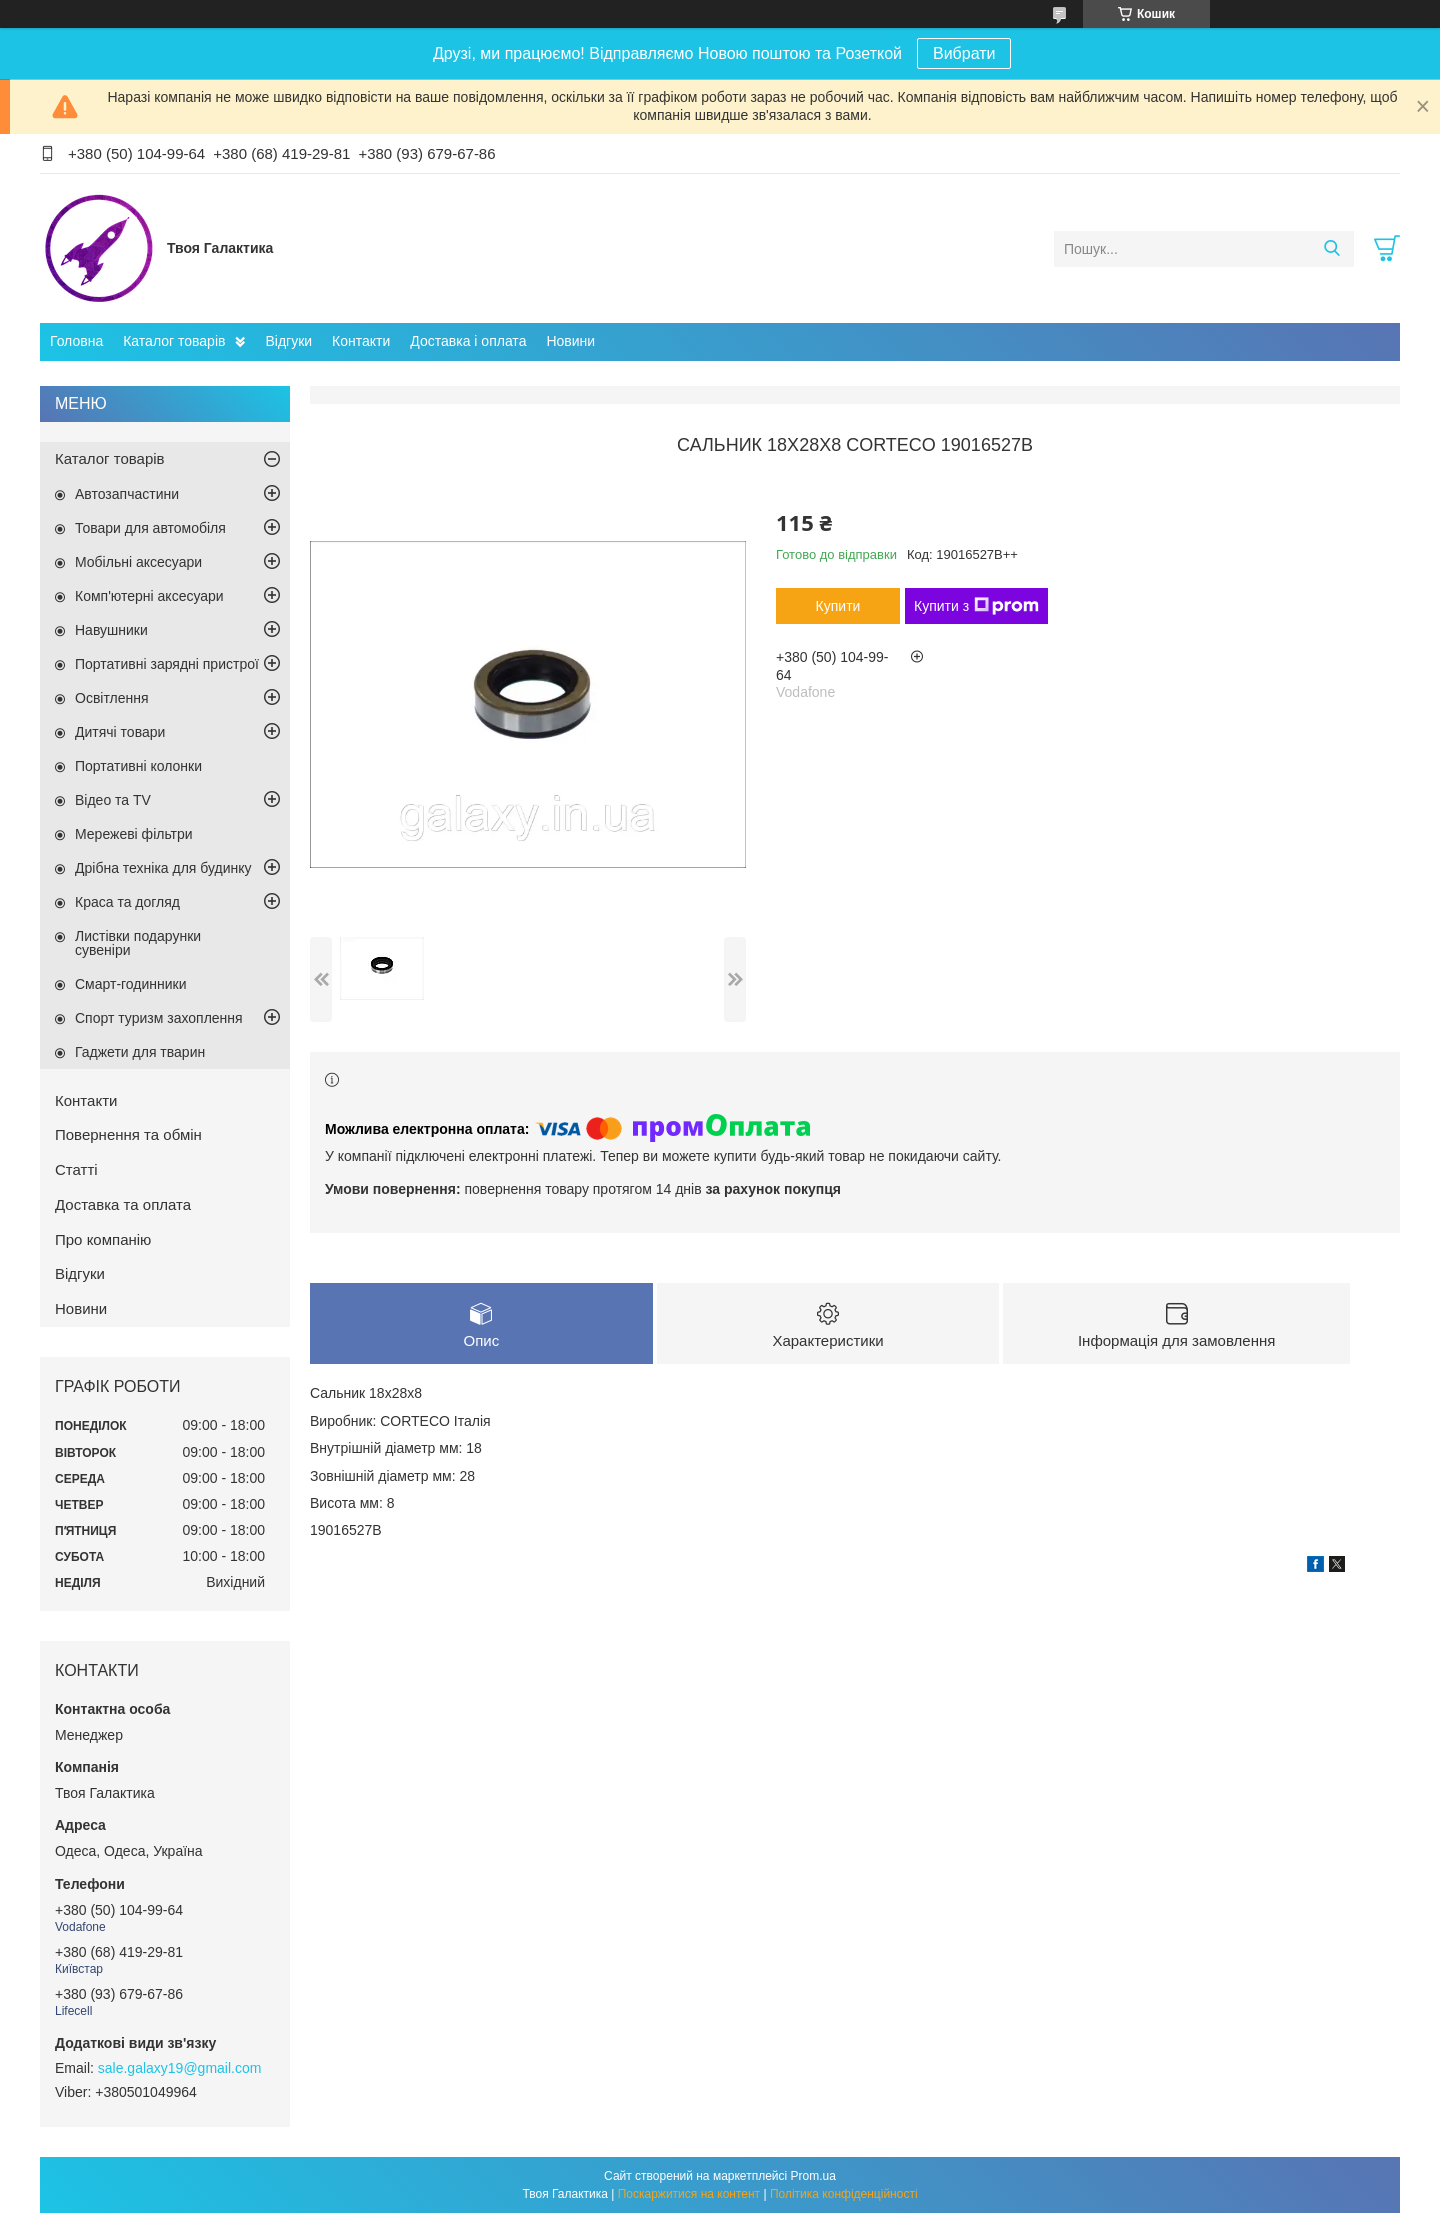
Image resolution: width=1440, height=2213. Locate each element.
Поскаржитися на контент (689, 2194)
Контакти (361, 341)
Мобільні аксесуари (138, 562)
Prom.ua (813, 2176)
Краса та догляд (127, 902)
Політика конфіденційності (844, 2194)
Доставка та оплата (123, 1204)
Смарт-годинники (131, 984)
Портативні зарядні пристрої (167, 664)
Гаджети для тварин (140, 1052)
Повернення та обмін (128, 1134)
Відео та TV (113, 800)
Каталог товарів (174, 341)
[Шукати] (1331, 249)
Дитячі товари (120, 732)
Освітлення (112, 698)
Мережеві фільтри (134, 834)
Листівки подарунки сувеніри (138, 943)
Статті (76, 1169)
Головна (76, 341)
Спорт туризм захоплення (159, 1018)
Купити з (976, 606)
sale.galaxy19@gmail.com (180, 2068)
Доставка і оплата (468, 341)
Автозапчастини (127, 494)
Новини (570, 341)
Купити (838, 606)
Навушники (111, 630)
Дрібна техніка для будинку (163, 868)
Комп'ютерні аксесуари (149, 596)
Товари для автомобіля (150, 528)
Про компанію (103, 1239)
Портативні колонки (138, 766)
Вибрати (964, 53)
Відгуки (288, 341)
